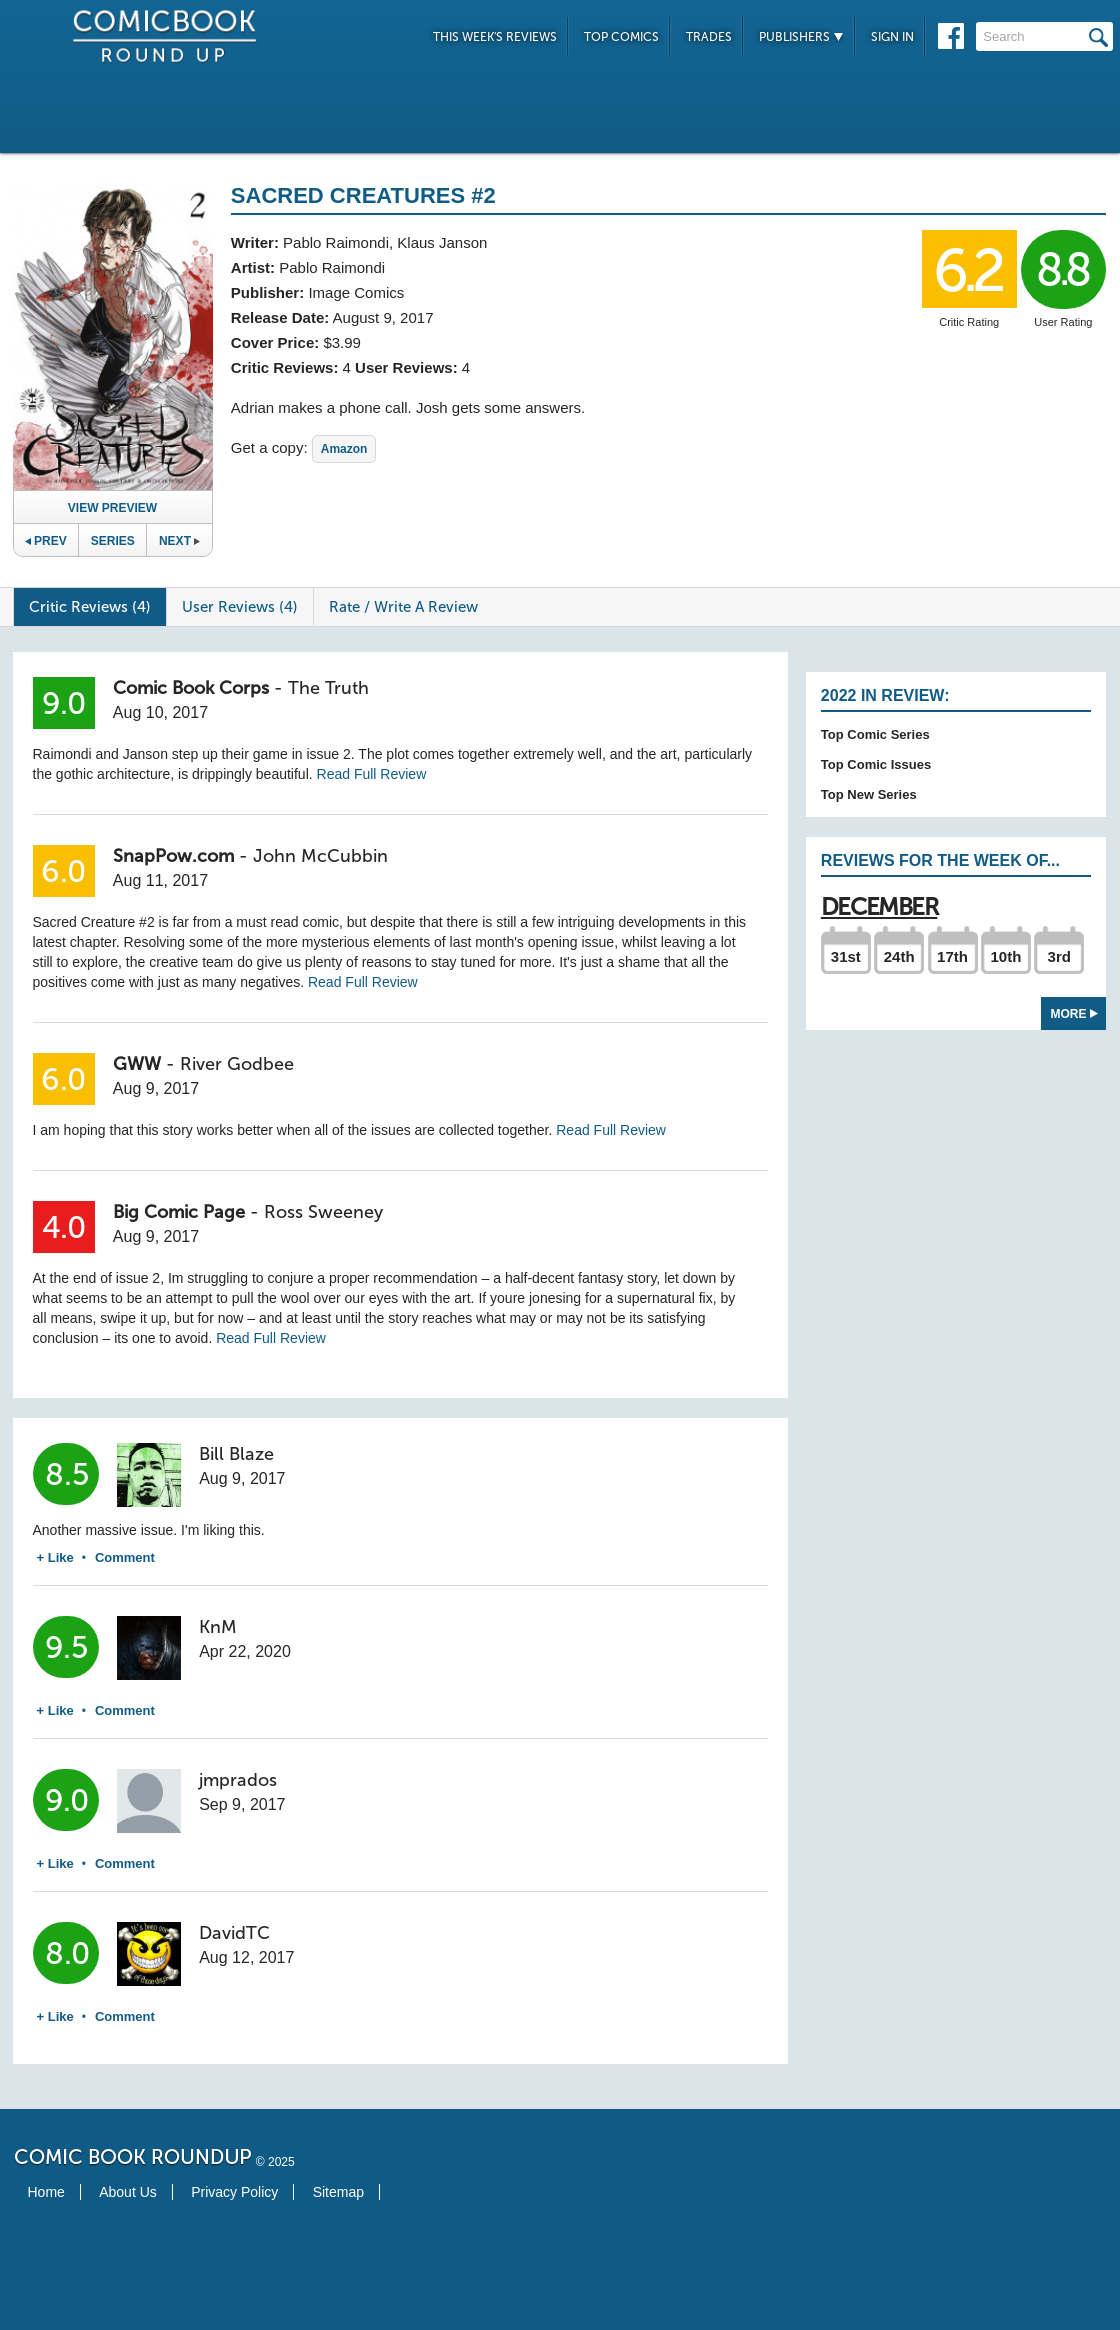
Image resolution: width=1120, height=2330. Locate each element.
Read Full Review (372, 774)
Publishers (801, 37)
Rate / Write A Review (403, 607)
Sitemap (338, 2192)
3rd (1059, 956)
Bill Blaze (236, 1454)
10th (1005, 956)
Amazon (344, 449)
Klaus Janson (442, 242)
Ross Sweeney (323, 1212)
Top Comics (621, 37)
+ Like (55, 1557)
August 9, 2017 (383, 317)
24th (899, 956)
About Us (128, 2192)
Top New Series (869, 794)
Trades (709, 37)
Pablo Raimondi (336, 242)
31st (846, 956)
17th (952, 956)
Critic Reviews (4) (90, 607)
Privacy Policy (234, 2192)
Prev (46, 541)
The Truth (328, 688)
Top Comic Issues (876, 764)
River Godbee (237, 1064)
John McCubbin (320, 856)
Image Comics (356, 292)
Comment (125, 1557)
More (1074, 1014)
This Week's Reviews (495, 37)
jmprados (238, 1780)
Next (179, 541)
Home (46, 2192)
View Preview (112, 508)
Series (113, 541)
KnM (218, 1627)
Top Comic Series (875, 734)
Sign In (892, 37)
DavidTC (234, 1933)
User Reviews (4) (240, 607)
